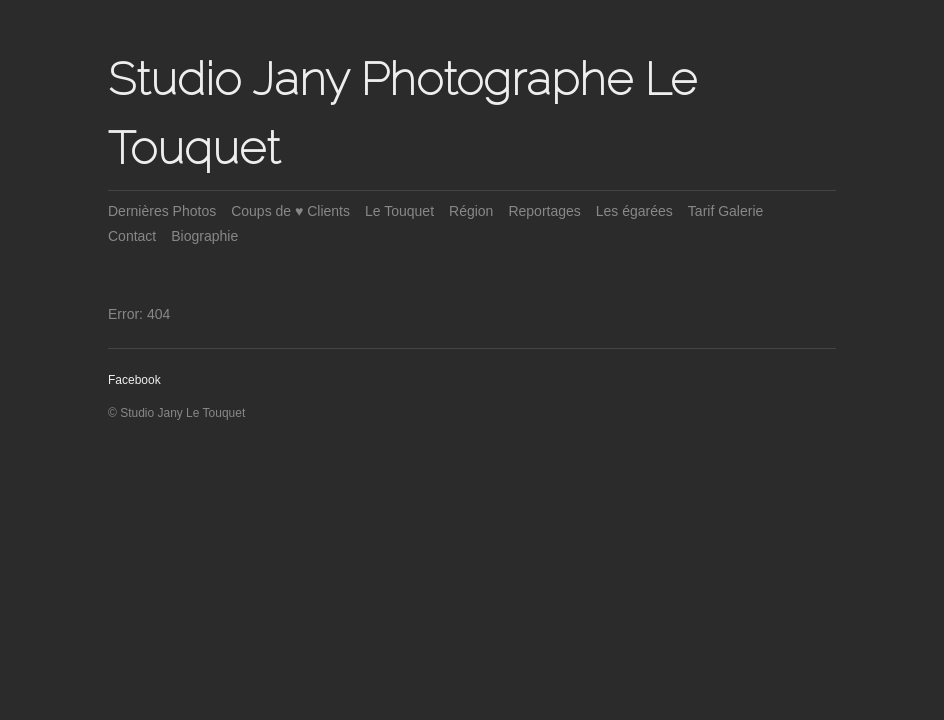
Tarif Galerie (725, 211)
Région (471, 211)
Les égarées (634, 211)
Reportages (544, 211)
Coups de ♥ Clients (290, 211)
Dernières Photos (162, 211)
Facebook (134, 380)
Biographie (204, 236)
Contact (132, 236)
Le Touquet (399, 211)
